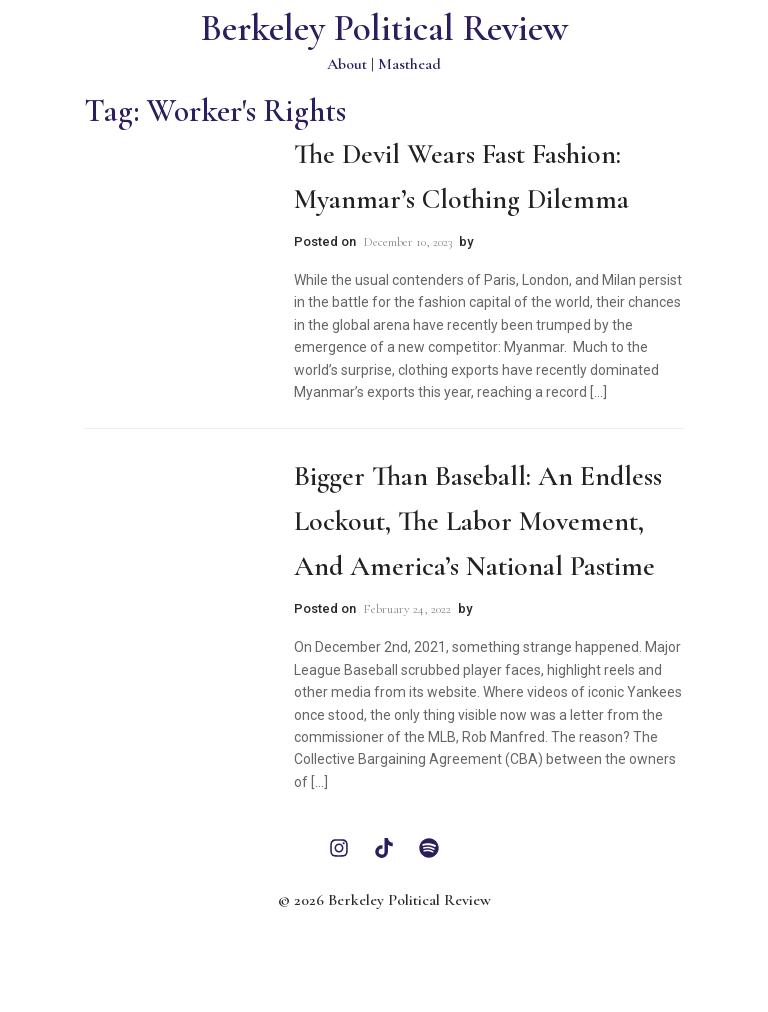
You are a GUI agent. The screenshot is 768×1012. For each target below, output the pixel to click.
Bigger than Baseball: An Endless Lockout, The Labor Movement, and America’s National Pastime (478, 521)
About (347, 64)
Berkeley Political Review (384, 28)
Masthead (409, 64)
